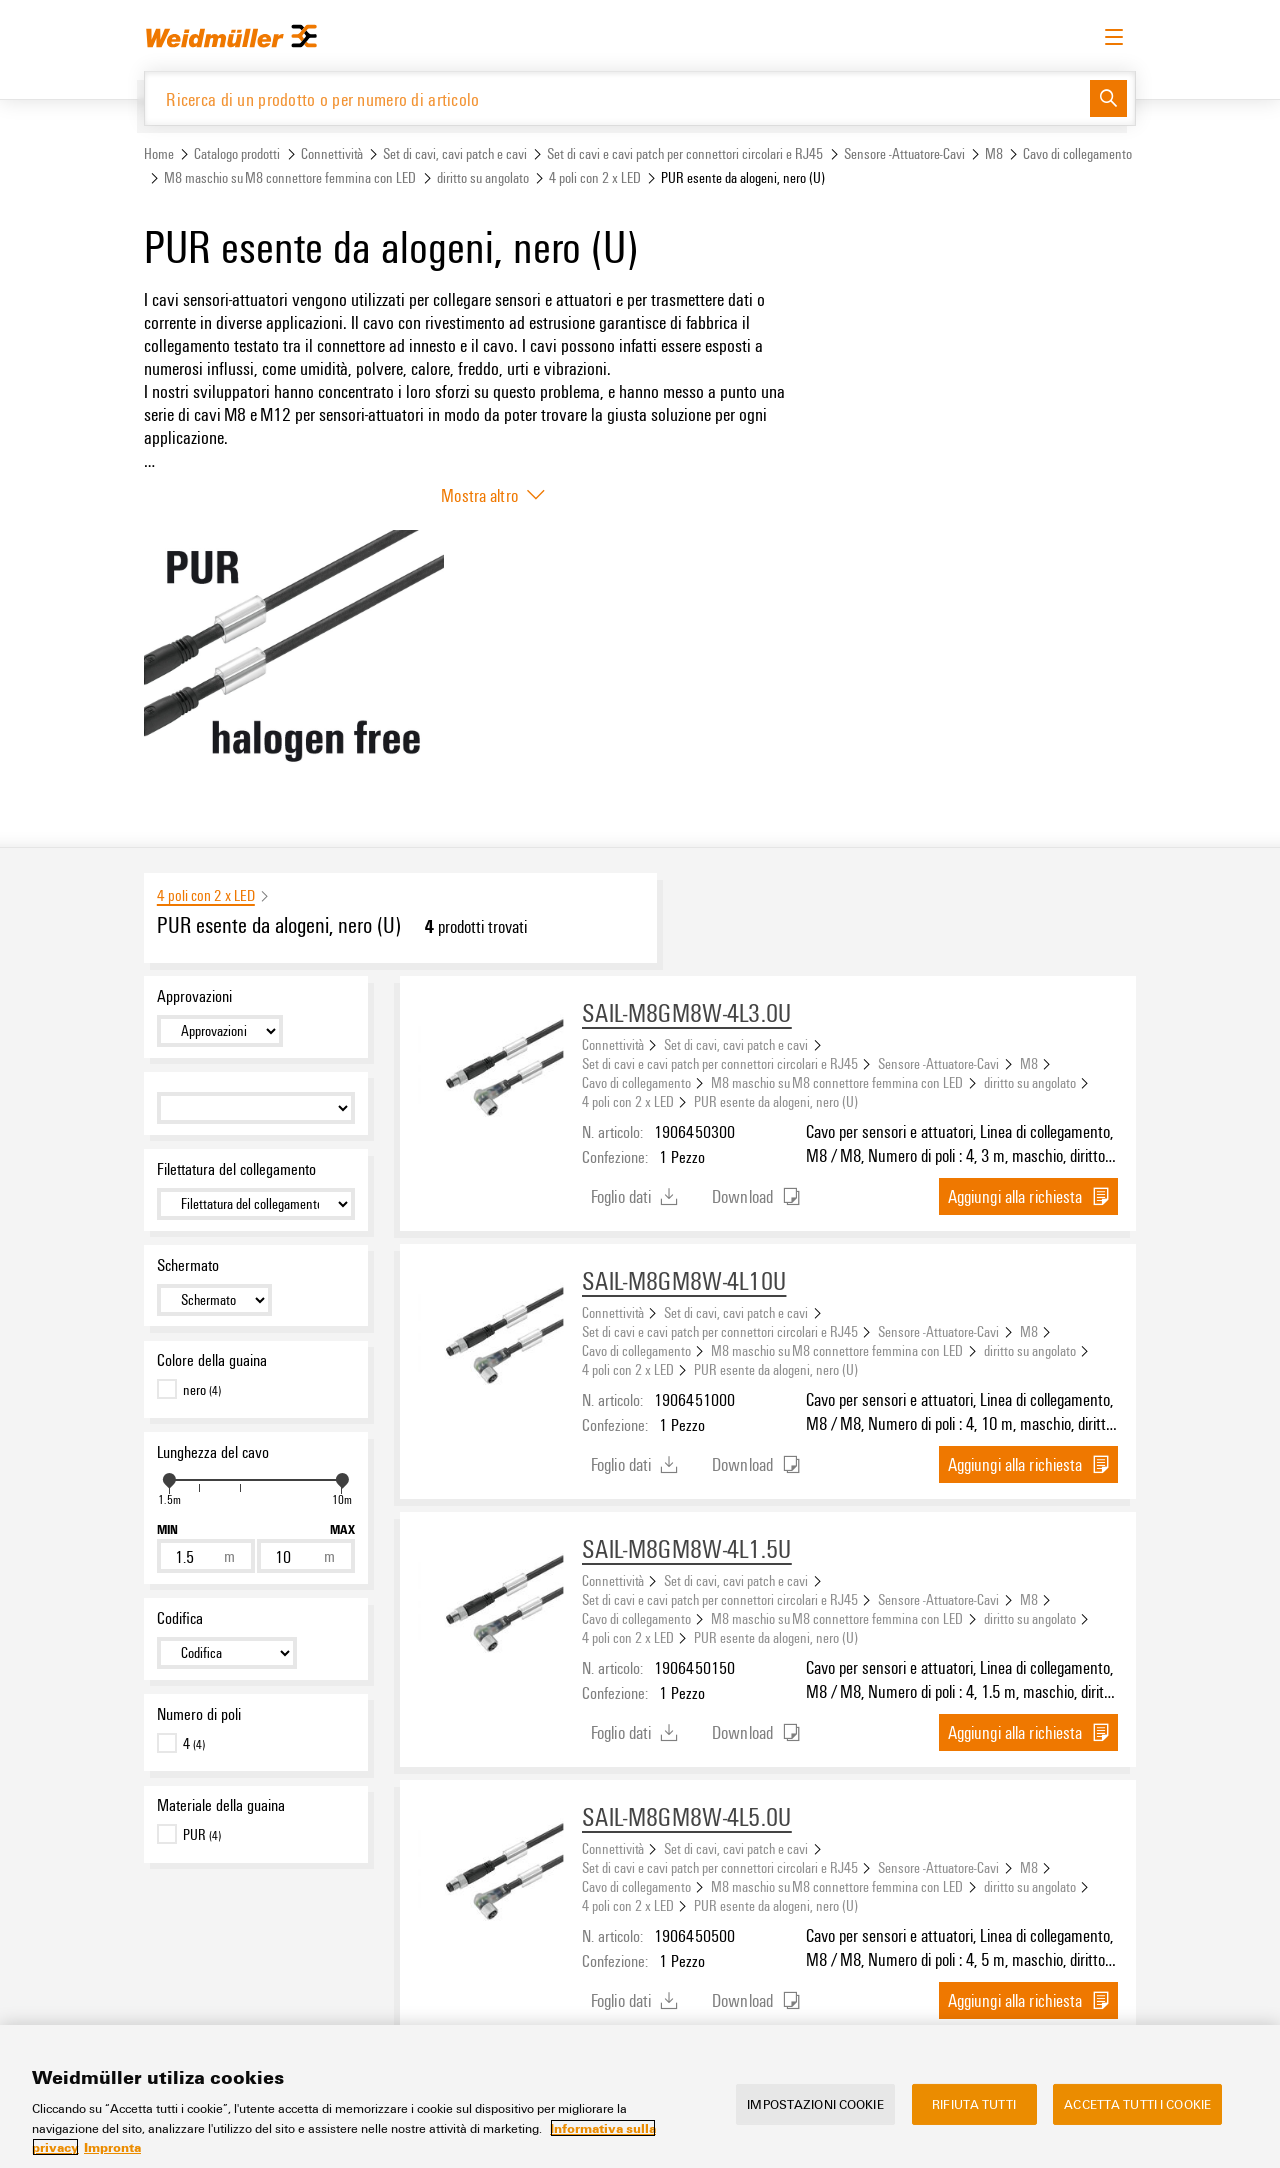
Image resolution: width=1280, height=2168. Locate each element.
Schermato (188, 1265)
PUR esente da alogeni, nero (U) (776, 1101)
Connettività (332, 153)
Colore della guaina (212, 1360)
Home (159, 153)
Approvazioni (194, 996)
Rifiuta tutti (974, 2125)
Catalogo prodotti (237, 153)
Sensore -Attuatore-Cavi (904, 153)
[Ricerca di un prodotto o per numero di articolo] (617, 98)
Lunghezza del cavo (213, 1452)
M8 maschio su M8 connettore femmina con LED (290, 177)
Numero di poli (199, 1714)
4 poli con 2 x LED (595, 177)
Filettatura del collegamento (236, 1169)
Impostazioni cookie (815, 2125)
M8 (994, 153)
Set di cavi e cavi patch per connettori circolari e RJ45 (685, 153)
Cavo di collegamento (1077, 153)
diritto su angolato (483, 177)
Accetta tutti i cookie (1137, 2125)
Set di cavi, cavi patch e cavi (455, 153)
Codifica (180, 1618)
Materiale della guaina (221, 1805)
